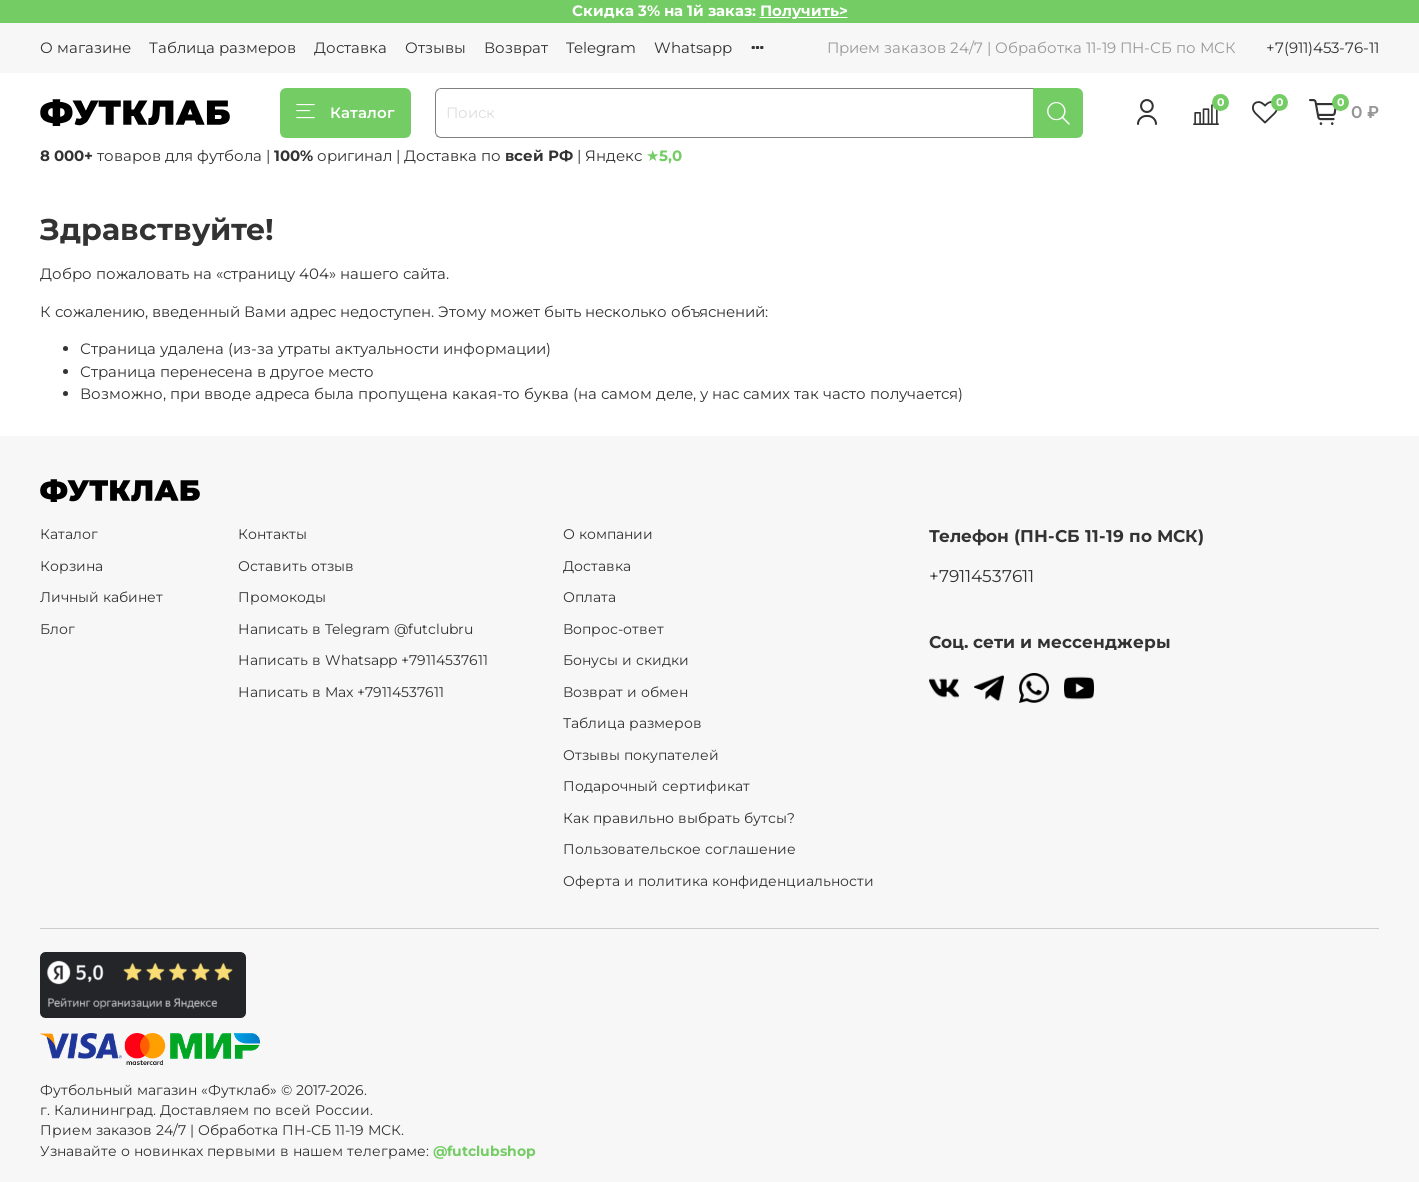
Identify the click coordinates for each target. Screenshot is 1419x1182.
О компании (608, 534)
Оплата (589, 597)
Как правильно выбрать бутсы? (679, 818)
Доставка (350, 47)
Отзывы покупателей (641, 755)
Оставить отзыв (296, 566)
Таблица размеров (222, 47)
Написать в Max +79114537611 (341, 692)
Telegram (601, 47)
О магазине (85, 47)
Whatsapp (693, 47)
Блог (57, 629)
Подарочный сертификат (656, 786)
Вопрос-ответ (613, 629)
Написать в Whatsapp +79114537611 (363, 660)
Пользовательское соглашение (679, 849)
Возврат (516, 47)
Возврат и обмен (625, 692)
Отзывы (435, 47)
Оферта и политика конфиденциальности (718, 881)
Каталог (345, 112)
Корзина (71, 566)
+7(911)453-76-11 (1322, 47)
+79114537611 (981, 576)
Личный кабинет (101, 597)
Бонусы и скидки (626, 660)
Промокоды (282, 597)
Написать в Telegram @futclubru (355, 629)
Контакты (272, 534)
